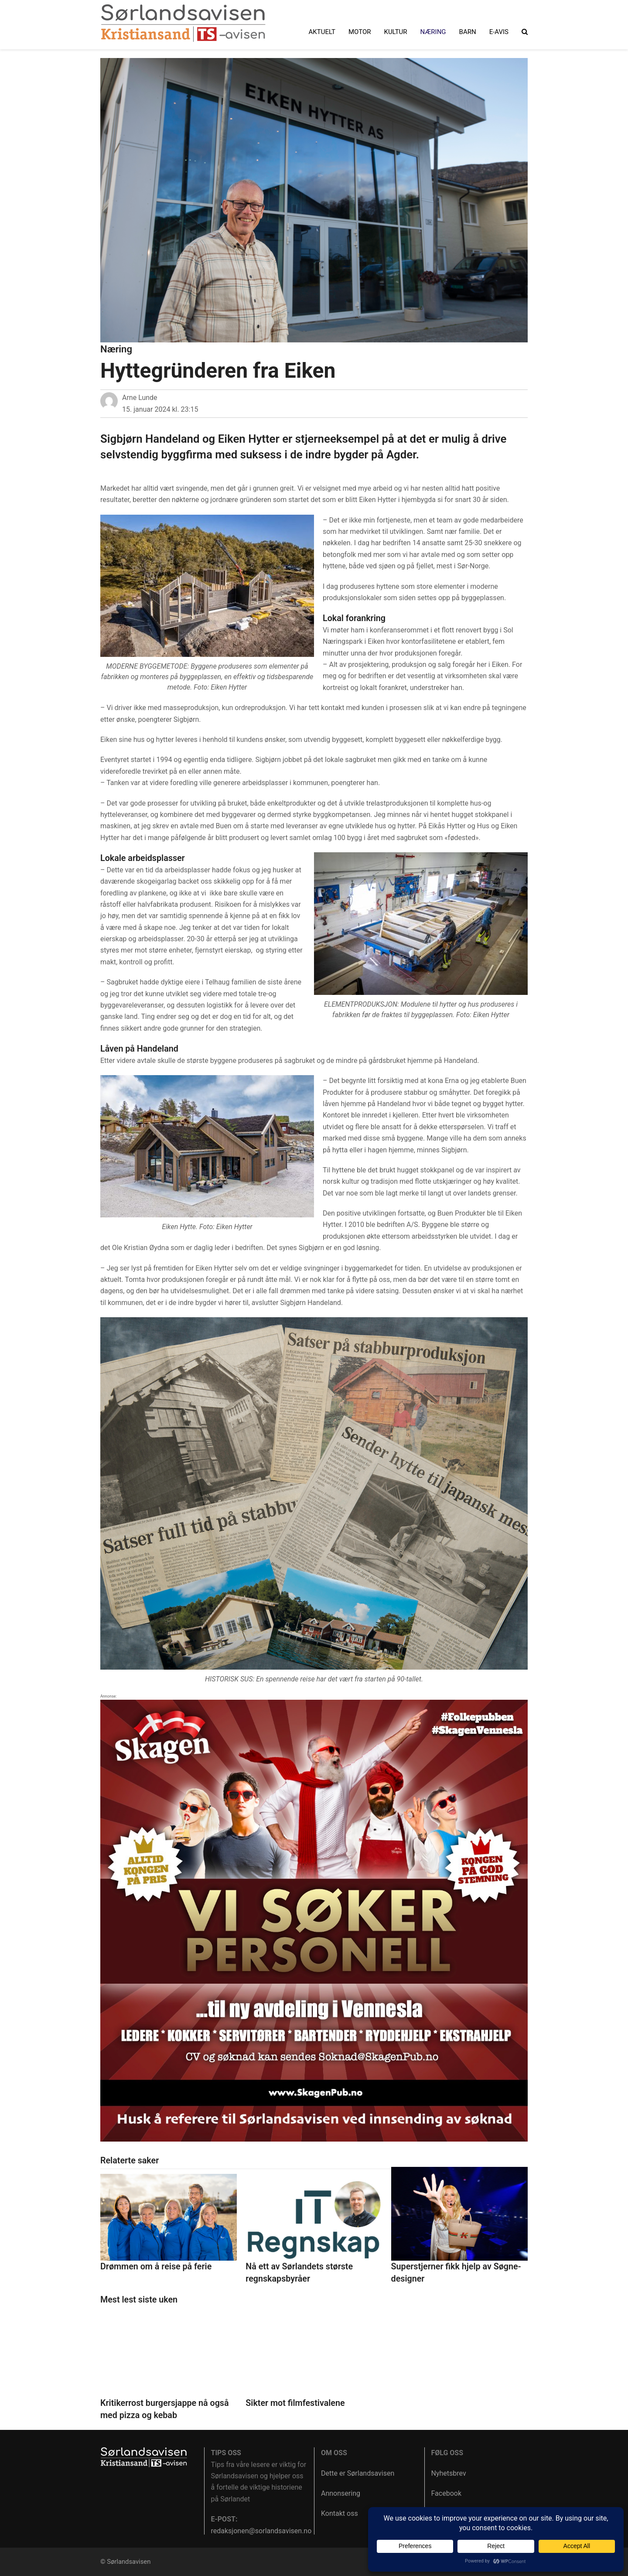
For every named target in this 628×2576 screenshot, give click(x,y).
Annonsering (340, 2493)
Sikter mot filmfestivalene (295, 2403)
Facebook (446, 2493)
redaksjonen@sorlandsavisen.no (261, 2531)
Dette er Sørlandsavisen (357, 2473)
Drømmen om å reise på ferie (156, 2267)
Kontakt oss (339, 2513)
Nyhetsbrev (448, 2473)
